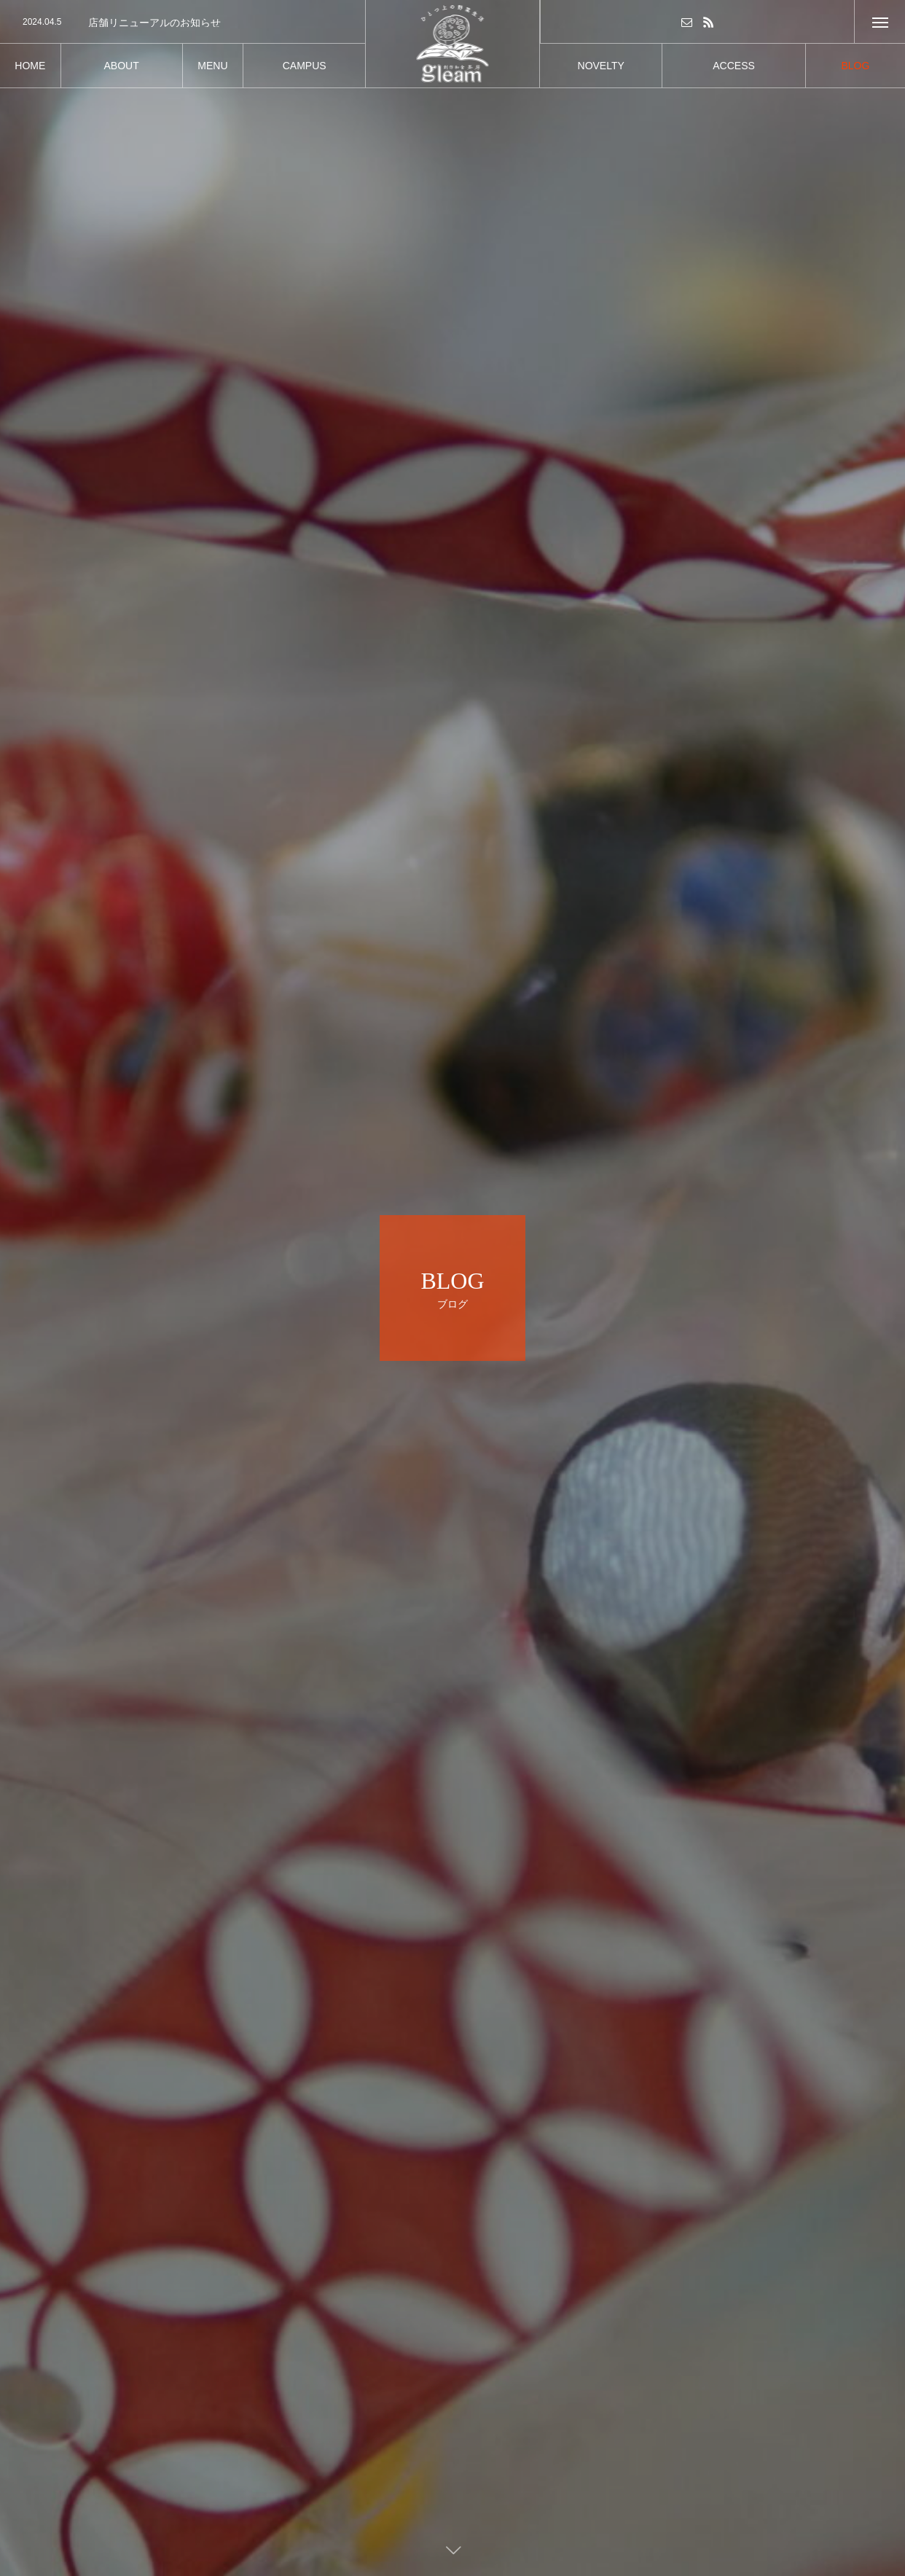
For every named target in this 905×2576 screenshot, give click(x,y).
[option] (182, 22)
